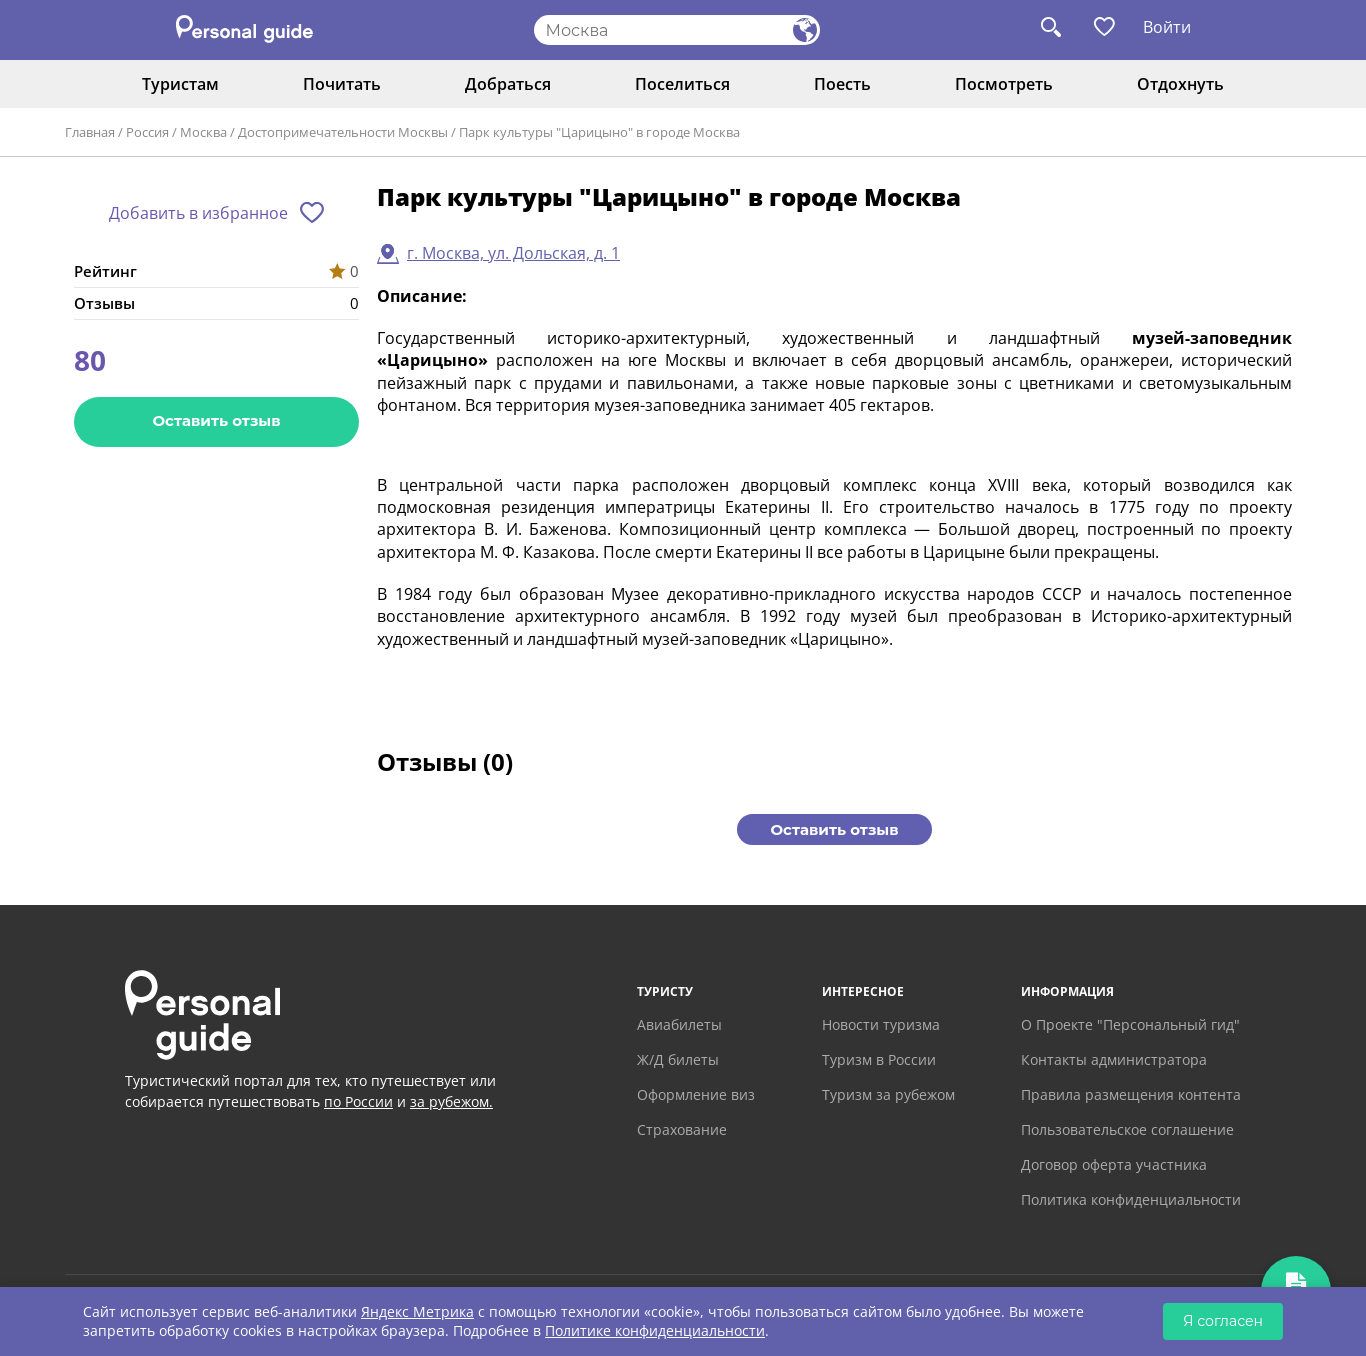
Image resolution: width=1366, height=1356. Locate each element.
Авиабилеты (679, 1024)
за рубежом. (451, 1101)
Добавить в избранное (198, 213)
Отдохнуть (1180, 84)
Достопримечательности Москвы (343, 132)
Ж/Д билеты (678, 1059)
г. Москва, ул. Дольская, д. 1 (513, 253)
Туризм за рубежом (888, 1094)
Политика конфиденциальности (1131, 1199)
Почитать (342, 84)
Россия (147, 132)
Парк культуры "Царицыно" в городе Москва (599, 132)
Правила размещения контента (1131, 1094)
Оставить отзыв (216, 420)
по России (358, 1101)
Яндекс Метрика (417, 1311)
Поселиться (682, 84)
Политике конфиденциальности (655, 1330)
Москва (203, 132)
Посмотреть (1004, 84)
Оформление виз (696, 1094)
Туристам (180, 84)
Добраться (508, 84)
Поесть (842, 84)
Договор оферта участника (1114, 1164)
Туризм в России (879, 1059)
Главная (90, 132)
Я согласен (1223, 1321)
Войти (1167, 27)
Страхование (682, 1129)
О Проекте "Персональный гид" (1130, 1024)
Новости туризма (881, 1024)
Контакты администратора (1114, 1059)
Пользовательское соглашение (1127, 1129)
